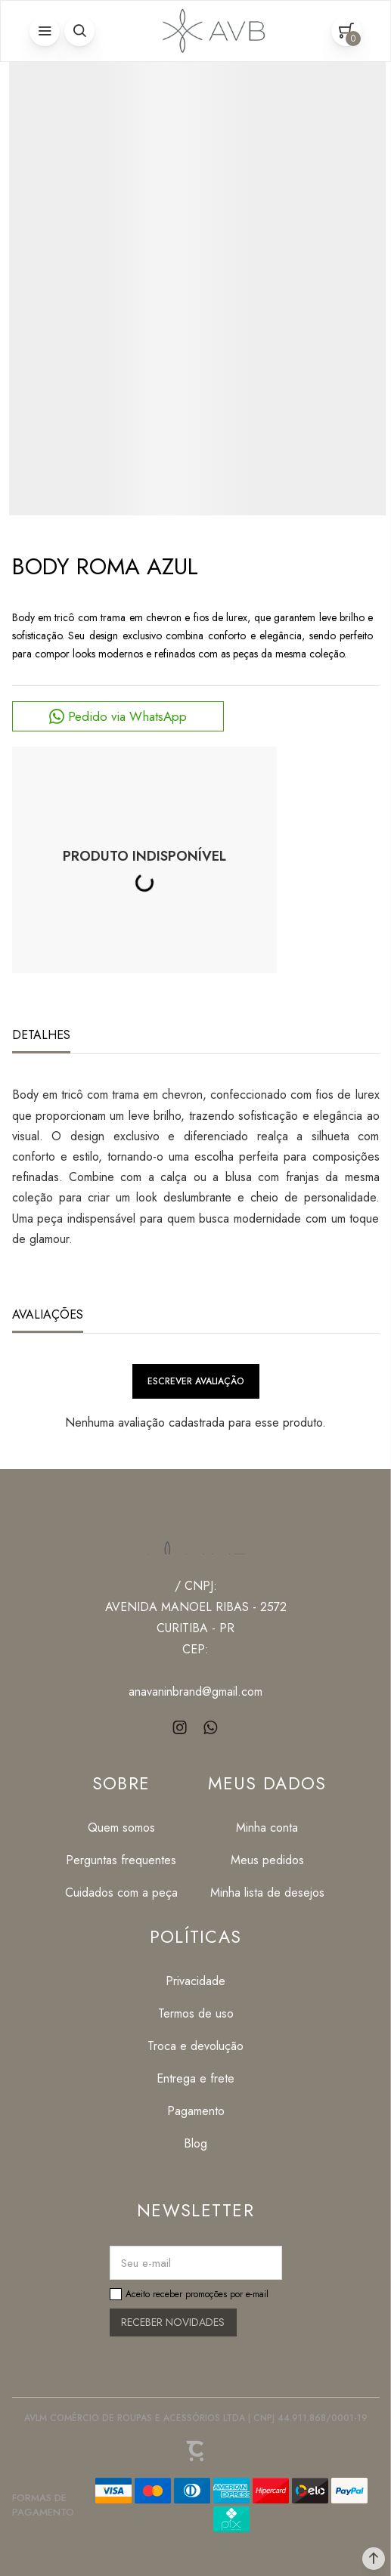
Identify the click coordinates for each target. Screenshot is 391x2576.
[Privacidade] (195, 1981)
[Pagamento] (195, 2111)
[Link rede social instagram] (180, 1727)
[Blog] (195, 2143)
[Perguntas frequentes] (121, 1860)
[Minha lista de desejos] (267, 1892)
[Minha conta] (267, 1827)
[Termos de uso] (195, 2013)
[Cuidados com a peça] (121, 1892)
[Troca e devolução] (195, 2046)
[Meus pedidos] (267, 1860)
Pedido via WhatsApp (127, 716)
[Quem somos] (121, 1827)
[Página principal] (210, 31)
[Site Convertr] (196, 2451)
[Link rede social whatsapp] (210, 1727)
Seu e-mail (146, 2263)
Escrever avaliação (195, 1381)
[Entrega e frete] (195, 2078)
